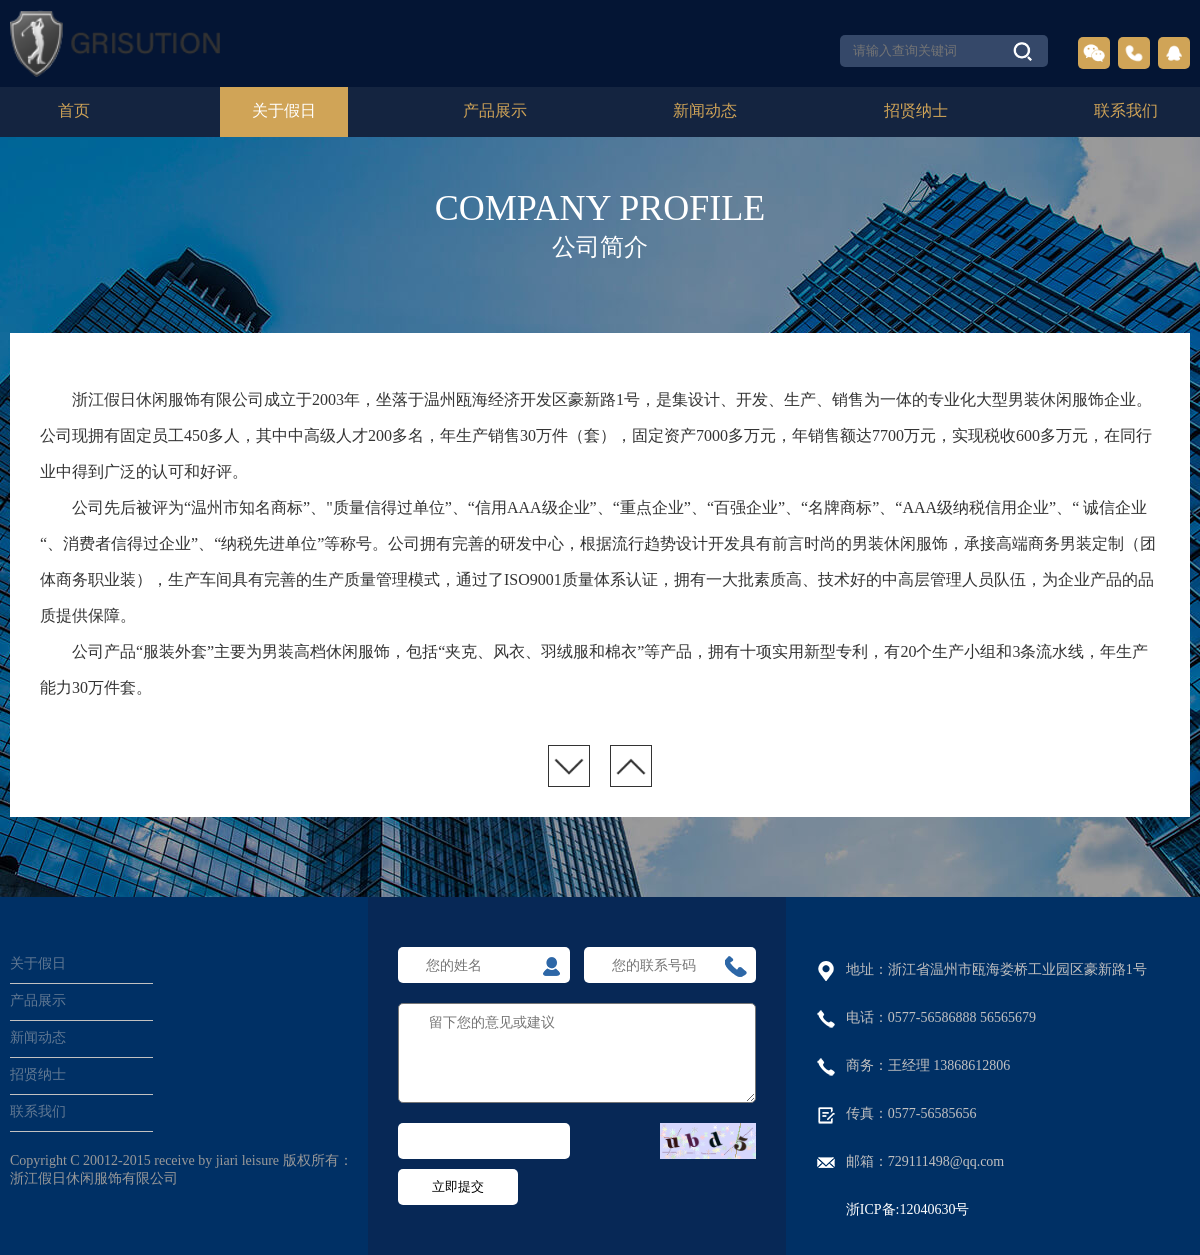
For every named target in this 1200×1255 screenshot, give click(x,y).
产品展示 (495, 111)
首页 (74, 111)
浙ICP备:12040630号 (908, 1210)
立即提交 (458, 1186)
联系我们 (1126, 111)
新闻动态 (705, 111)
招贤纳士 (916, 111)
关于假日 (284, 111)
